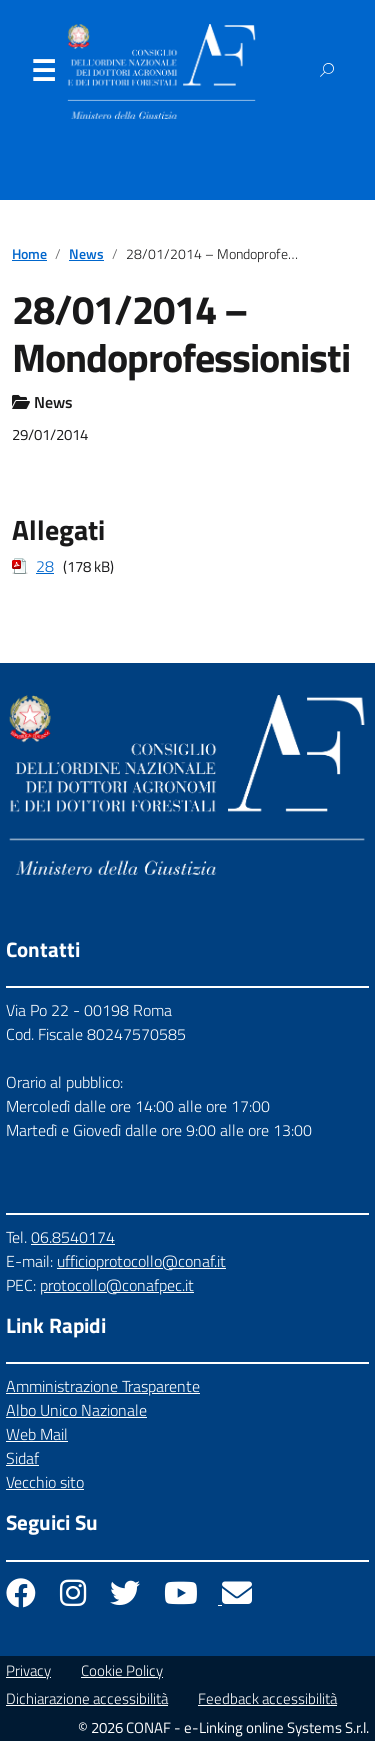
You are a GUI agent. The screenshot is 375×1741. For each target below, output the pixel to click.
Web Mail (37, 1434)
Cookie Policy (122, 1670)
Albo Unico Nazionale (76, 1410)
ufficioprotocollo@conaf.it (141, 1261)
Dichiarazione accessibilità (87, 1698)
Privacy (28, 1670)
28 (45, 566)
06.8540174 (73, 1237)
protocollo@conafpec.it (117, 1285)
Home (29, 254)
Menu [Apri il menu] (43, 75)
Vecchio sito (45, 1482)
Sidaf (22, 1458)
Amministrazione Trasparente (103, 1386)
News (86, 254)
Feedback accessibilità (267, 1698)
